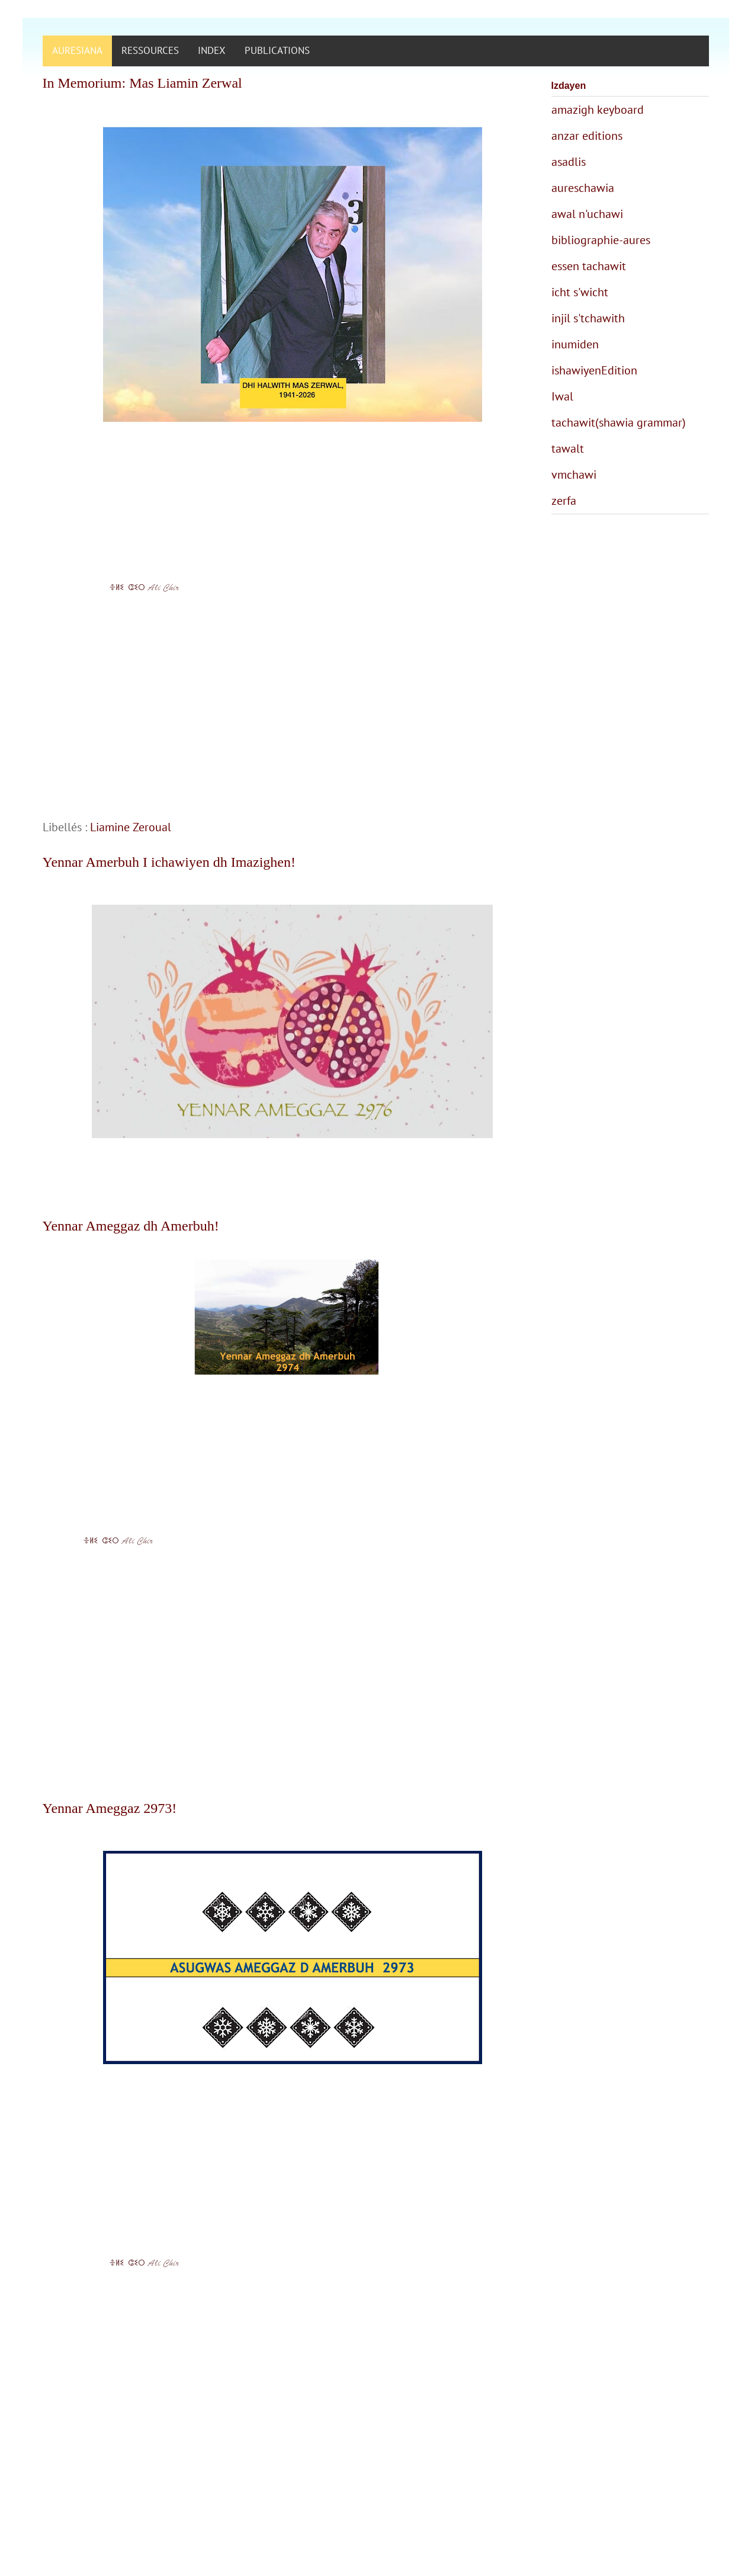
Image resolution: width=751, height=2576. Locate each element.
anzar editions (586, 135)
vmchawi (573, 474)
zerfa (563, 500)
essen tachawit (588, 266)
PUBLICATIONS (277, 50)
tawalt (567, 448)
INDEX (212, 50)
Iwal (562, 396)
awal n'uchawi (587, 214)
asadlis (568, 161)
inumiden (575, 344)
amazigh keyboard (597, 109)
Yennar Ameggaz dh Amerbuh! (131, 1225)
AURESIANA (77, 50)
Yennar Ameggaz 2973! (110, 1808)
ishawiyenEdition (594, 370)
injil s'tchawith (588, 318)
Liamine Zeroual (130, 827)
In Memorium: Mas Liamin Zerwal (142, 83)
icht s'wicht (579, 292)
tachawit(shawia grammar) (618, 422)
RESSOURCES (150, 50)
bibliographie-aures (600, 240)
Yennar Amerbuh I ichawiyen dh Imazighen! (169, 862)
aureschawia (582, 188)
